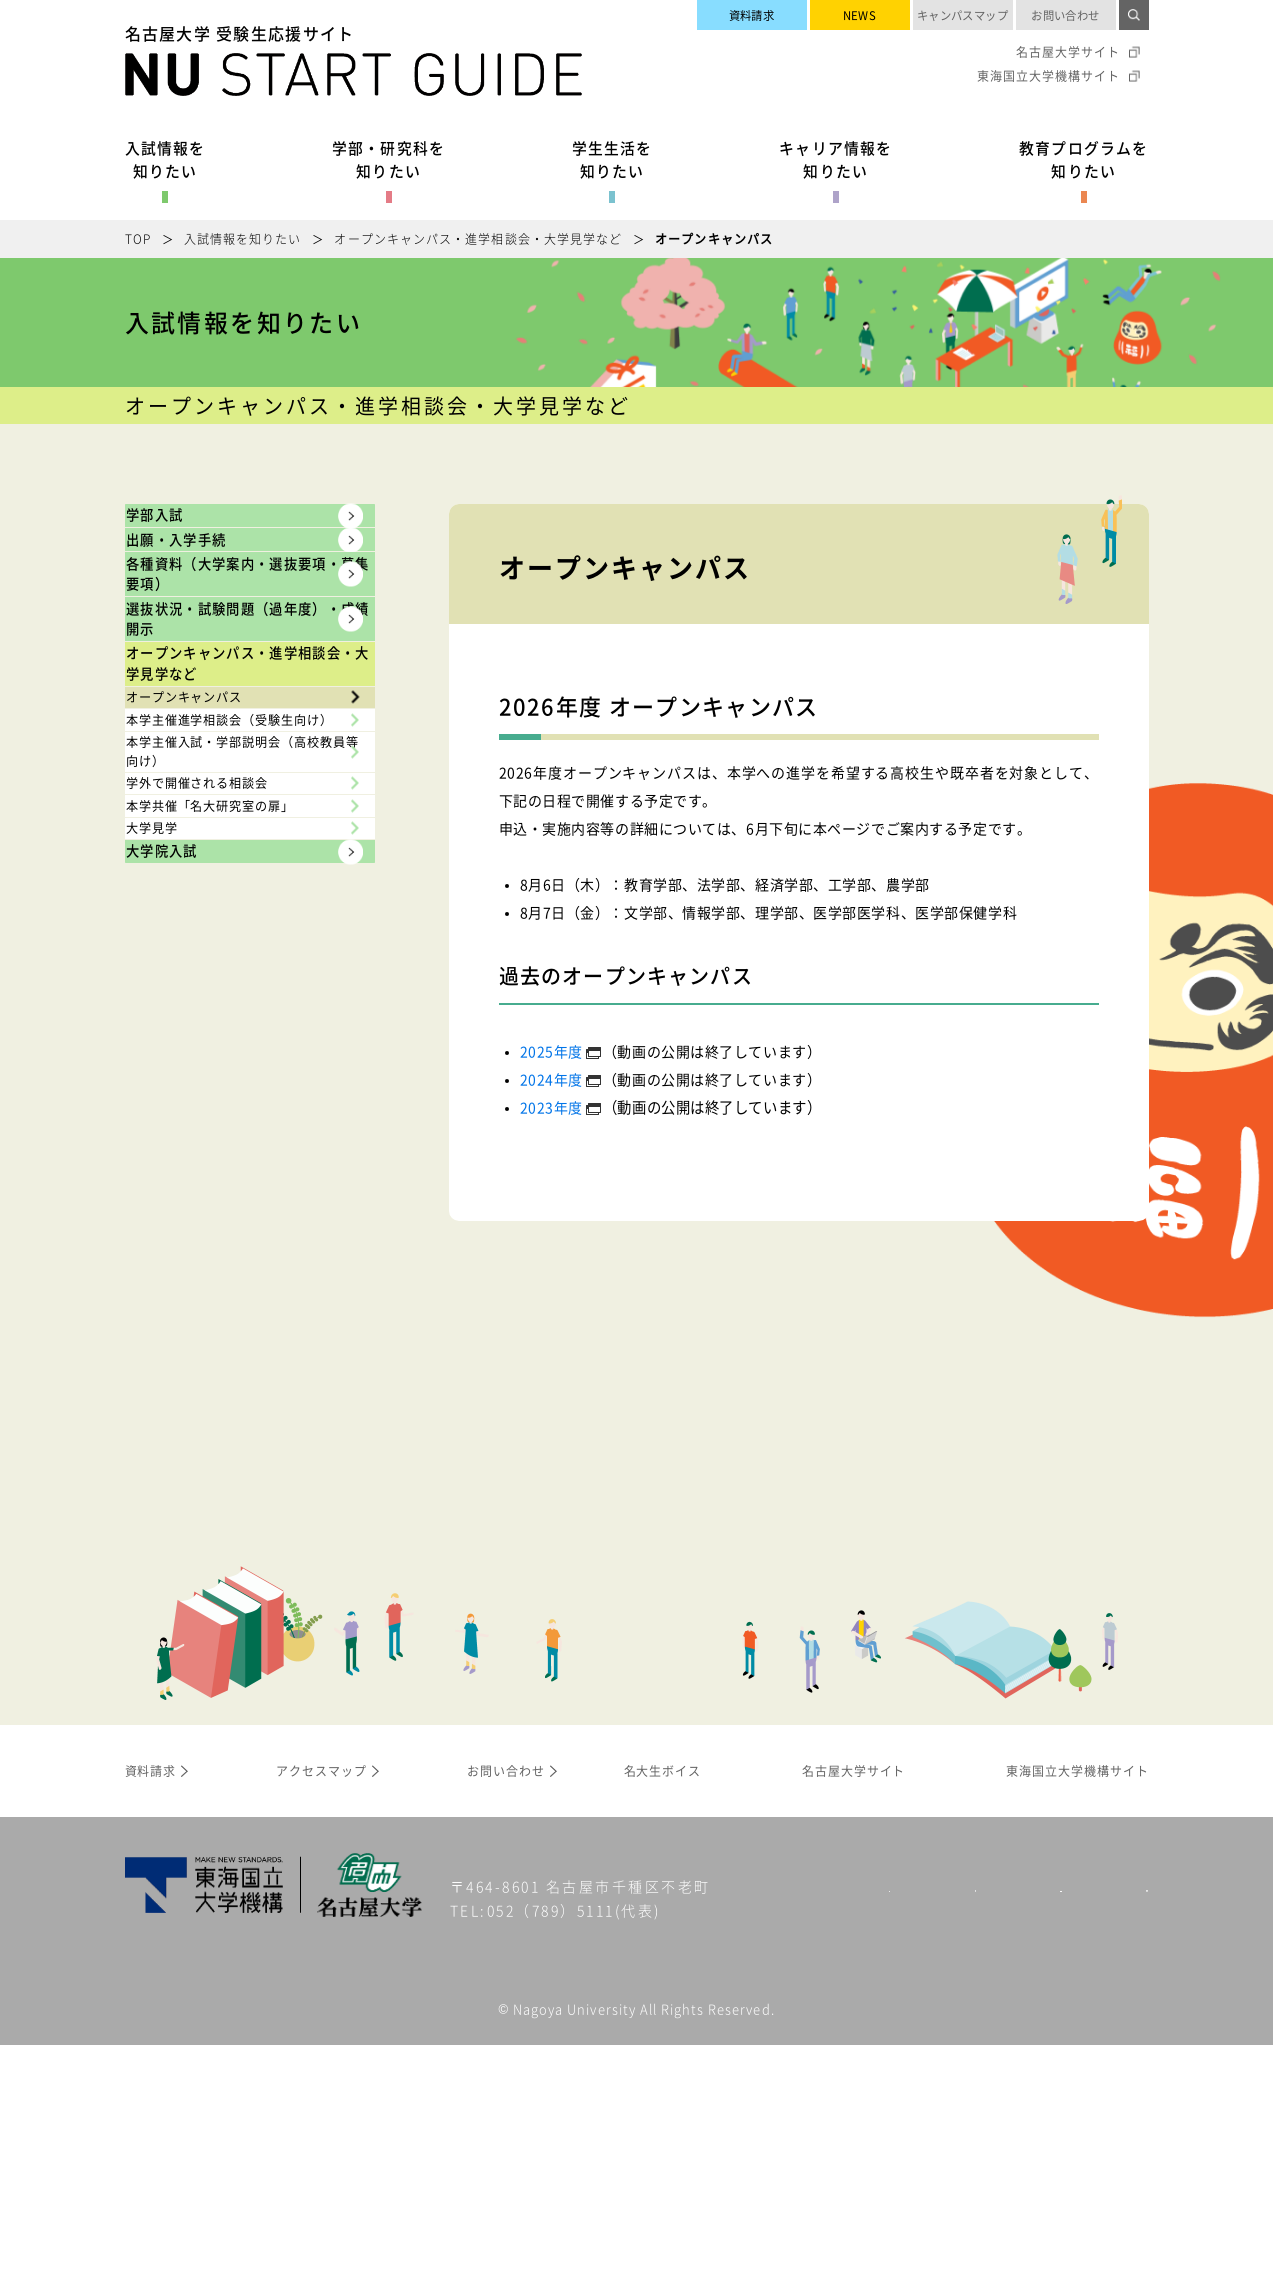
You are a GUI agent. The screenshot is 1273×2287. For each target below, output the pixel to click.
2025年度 (551, 1051)
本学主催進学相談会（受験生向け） (238, 1095)
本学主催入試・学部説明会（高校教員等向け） (230, 1177)
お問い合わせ (1065, 15)
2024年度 (551, 1079)
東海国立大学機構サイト (1048, 76)
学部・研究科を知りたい (388, 159)
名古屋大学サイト (1068, 52)
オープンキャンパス (208, 1023)
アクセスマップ (321, 2013)
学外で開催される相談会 (223, 1248)
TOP (138, 238)
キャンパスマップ (963, 15)
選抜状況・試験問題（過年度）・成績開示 (224, 811)
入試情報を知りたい (165, 159)
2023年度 (551, 1107)
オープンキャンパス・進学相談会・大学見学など (478, 238)
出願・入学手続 (214, 600)
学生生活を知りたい (612, 159)
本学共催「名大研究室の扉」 (238, 1309)
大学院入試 (194, 1431)
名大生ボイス (663, 2013)
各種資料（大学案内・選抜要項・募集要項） (224, 691)
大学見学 (170, 1369)
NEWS (860, 15)
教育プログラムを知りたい (1084, 159)
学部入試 (184, 535)
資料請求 (752, 15)
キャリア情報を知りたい (835, 159)
